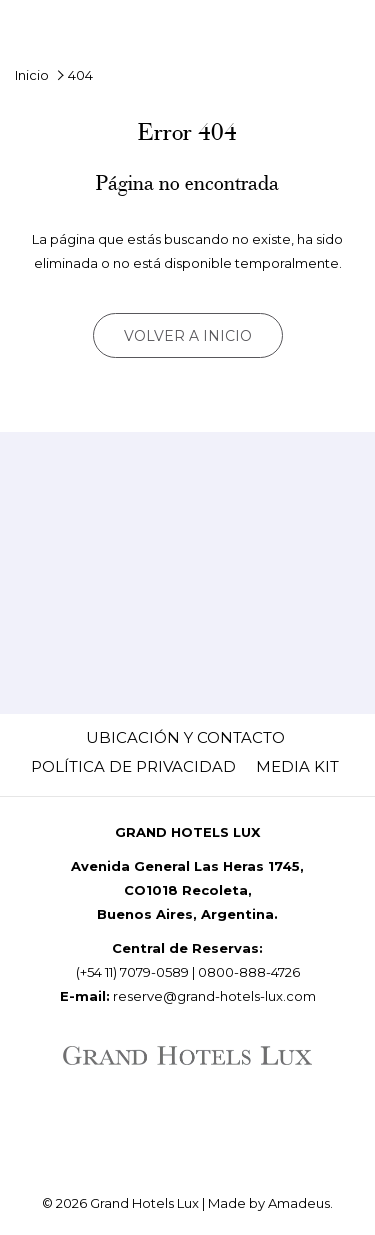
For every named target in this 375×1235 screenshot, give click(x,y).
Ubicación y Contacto (185, 737)
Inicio (32, 75)
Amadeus (299, 1203)
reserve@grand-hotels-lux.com (214, 996)
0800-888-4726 (249, 972)
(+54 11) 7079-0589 (132, 972)
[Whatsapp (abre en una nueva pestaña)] (210, 1125)
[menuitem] (185, 738)
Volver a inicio (188, 336)
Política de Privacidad (133, 766)
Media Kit (297, 766)
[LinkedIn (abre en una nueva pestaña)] (154, 1125)
